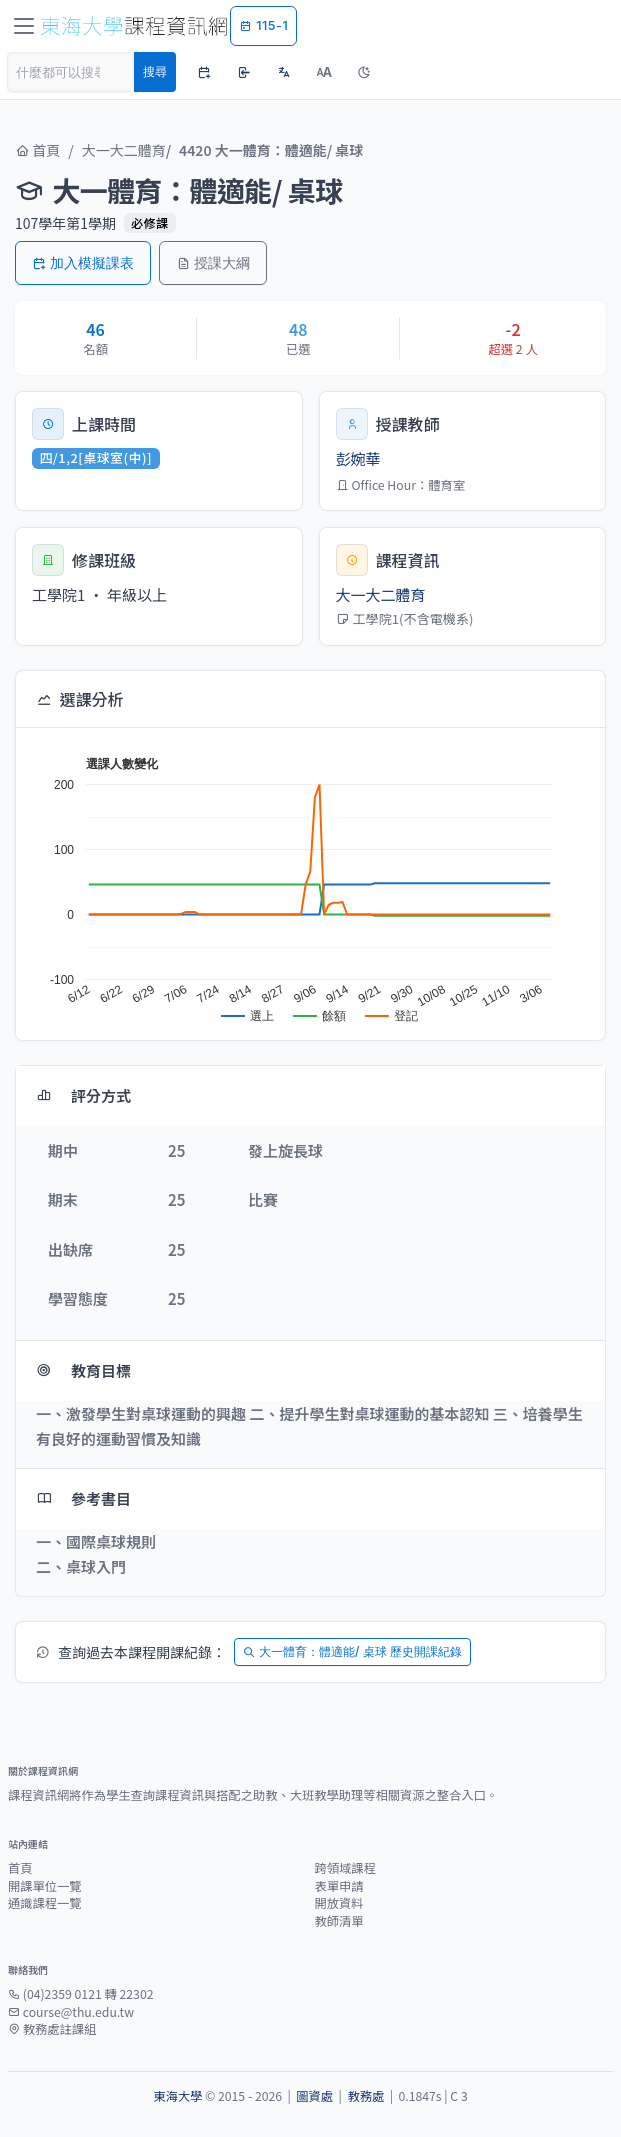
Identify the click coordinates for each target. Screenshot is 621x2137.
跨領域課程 (345, 1868)
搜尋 (155, 71)
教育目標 (83, 1370)
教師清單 (339, 1921)
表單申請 (339, 1886)
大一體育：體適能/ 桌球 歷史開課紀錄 (352, 1651)
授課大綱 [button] (213, 262)
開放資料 (339, 1903)
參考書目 (83, 1498)
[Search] (71, 72)
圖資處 (314, 2096)
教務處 (365, 2096)
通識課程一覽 (45, 1903)
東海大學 (177, 2096)
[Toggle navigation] (24, 26)
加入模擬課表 (83, 262)
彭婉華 (358, 458)
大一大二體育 (124, 150)
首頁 (37, 150)
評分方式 (83, 1095)
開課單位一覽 (45, 1886)
